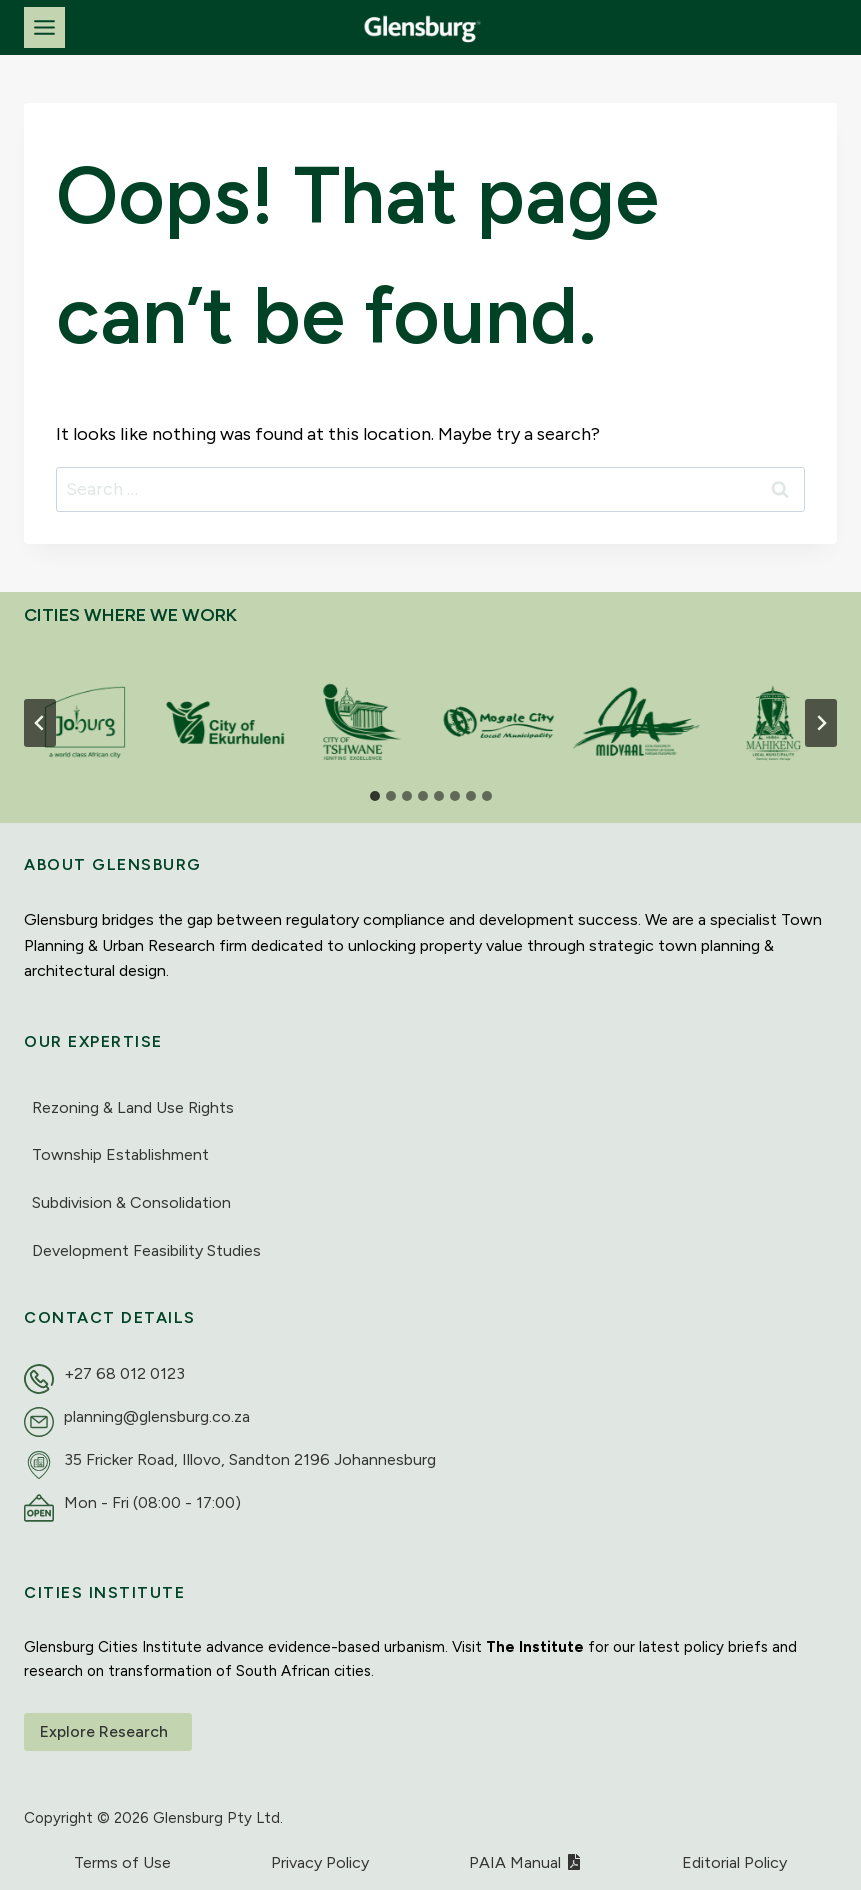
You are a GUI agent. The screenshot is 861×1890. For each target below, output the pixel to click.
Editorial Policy (734, 1862)
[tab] (375, 796)
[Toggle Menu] (44, 27)
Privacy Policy (320, 1862)
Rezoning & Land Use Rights (133, 1107)
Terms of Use (122, 1862)
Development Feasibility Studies (146, 1250)
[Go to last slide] (40, 723)
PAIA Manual (525, 1862)
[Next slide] (821, 723)
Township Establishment (120, 1154)
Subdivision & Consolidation (131, 1202)
